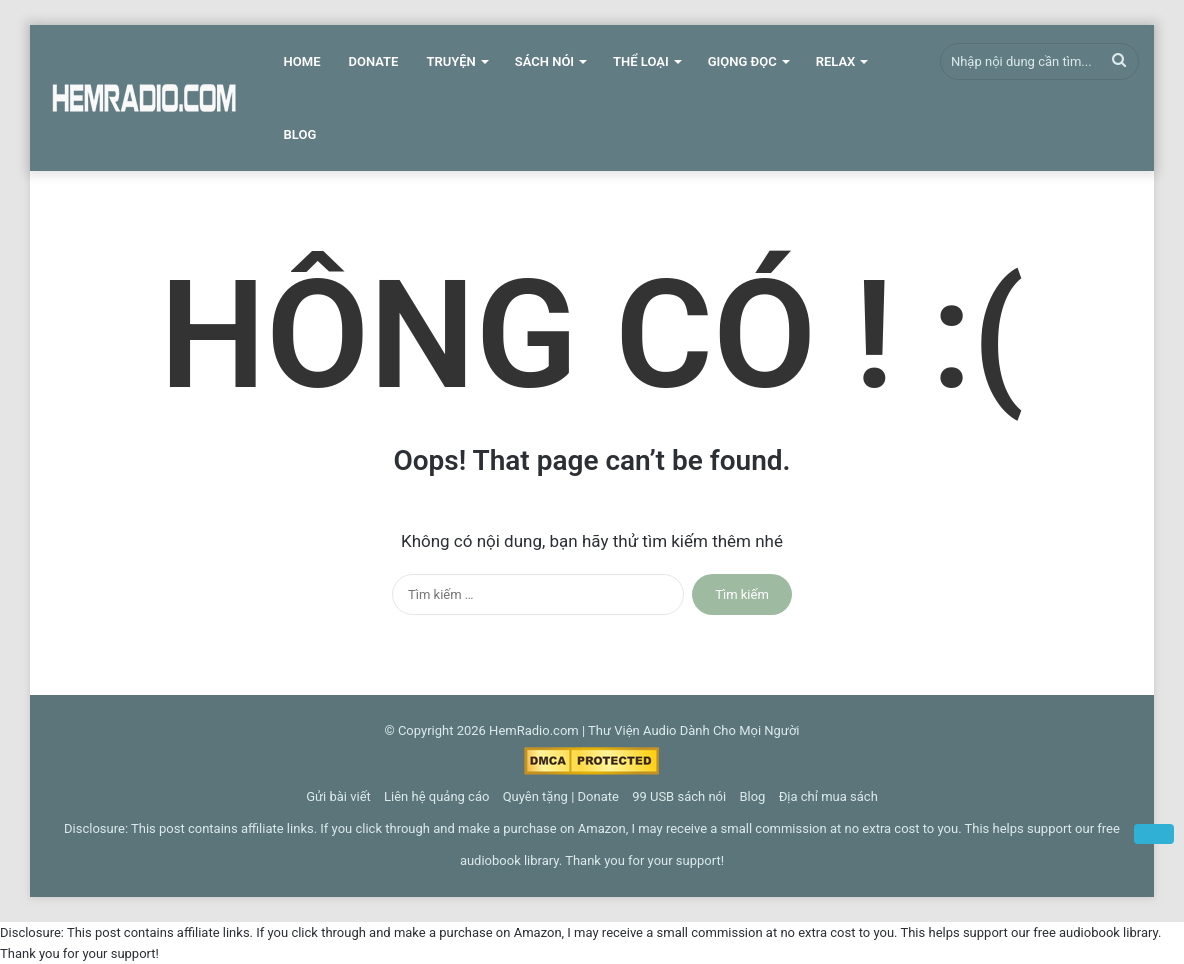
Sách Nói (544, 61)
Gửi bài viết (338, 796)
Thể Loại (641, 61)
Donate (373, 61)
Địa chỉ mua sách (828, 796)
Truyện (450, 61)
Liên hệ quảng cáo (436, 796)
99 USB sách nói (679, 796)
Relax (836, 61)
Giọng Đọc (742, 61)
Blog (300, 134)
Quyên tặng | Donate (561, 796)
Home (302, 61)
